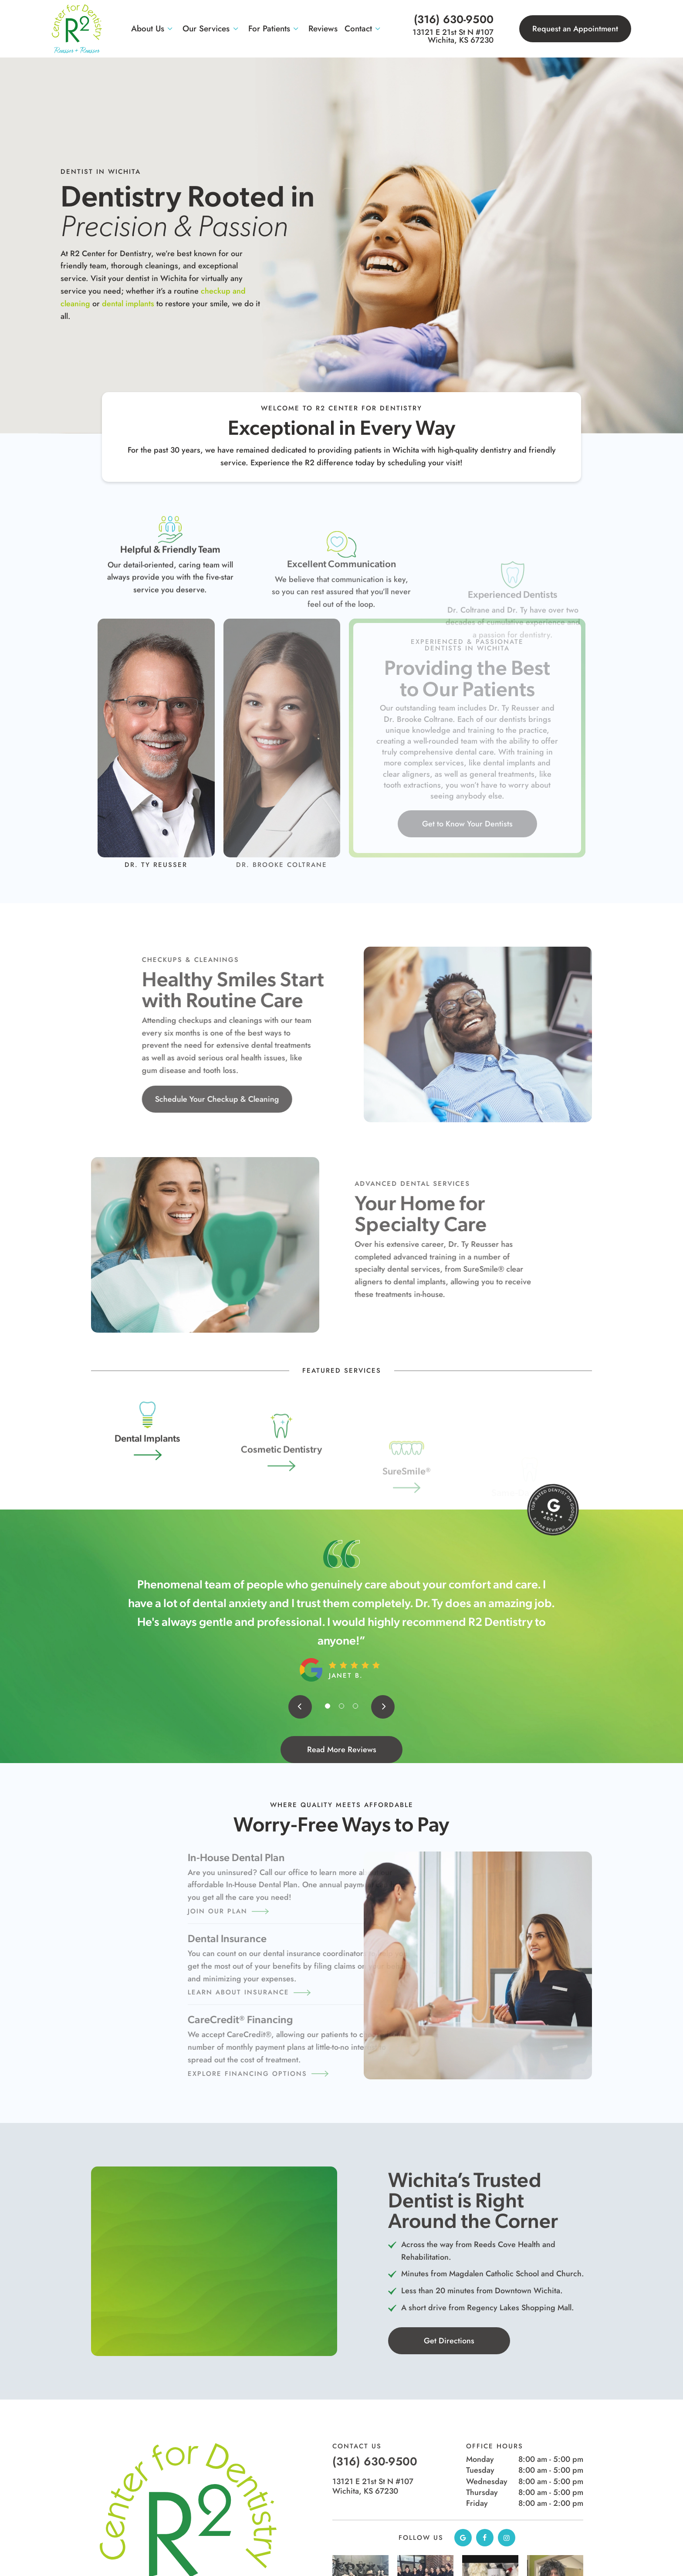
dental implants (75, 303)
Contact (364, 28)
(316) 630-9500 (454, 19)
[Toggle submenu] (170, 28)
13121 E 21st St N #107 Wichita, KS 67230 (453, 36)
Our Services (212, 28)
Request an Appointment (575, 28)
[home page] (77, 28)
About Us (153, 28)
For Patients (275, 28)
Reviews (323, 28)
